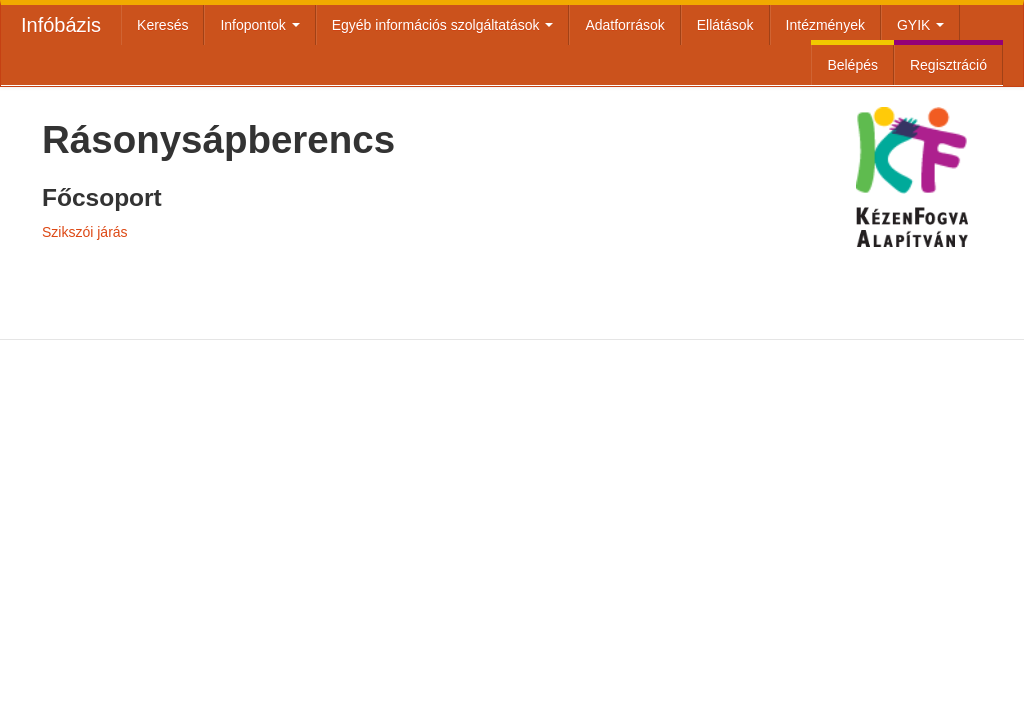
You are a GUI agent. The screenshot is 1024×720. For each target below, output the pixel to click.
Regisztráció (948, 65)
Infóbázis (61, 25)
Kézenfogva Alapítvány (912, 244)
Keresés (162, 25)
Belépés (852, 65)
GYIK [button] (920, 25)
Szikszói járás (85, 232)
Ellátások (725, 25)
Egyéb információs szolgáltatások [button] (443, 25)
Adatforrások (624, 25)
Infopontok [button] (259, 25)
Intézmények (825, 25)
